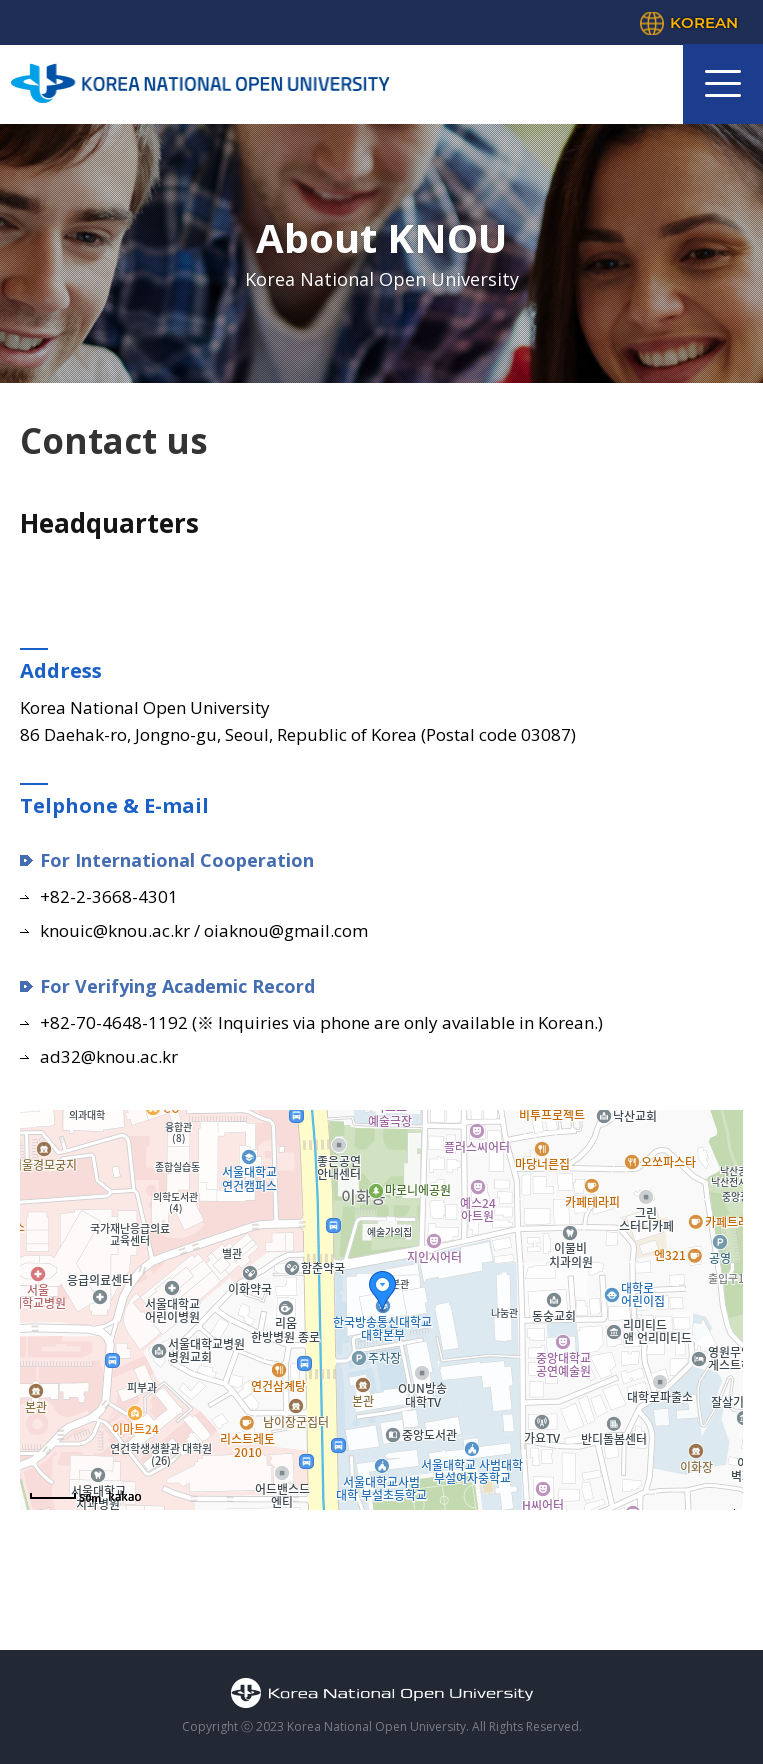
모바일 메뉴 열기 (723, 84)
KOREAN (704, 22)
